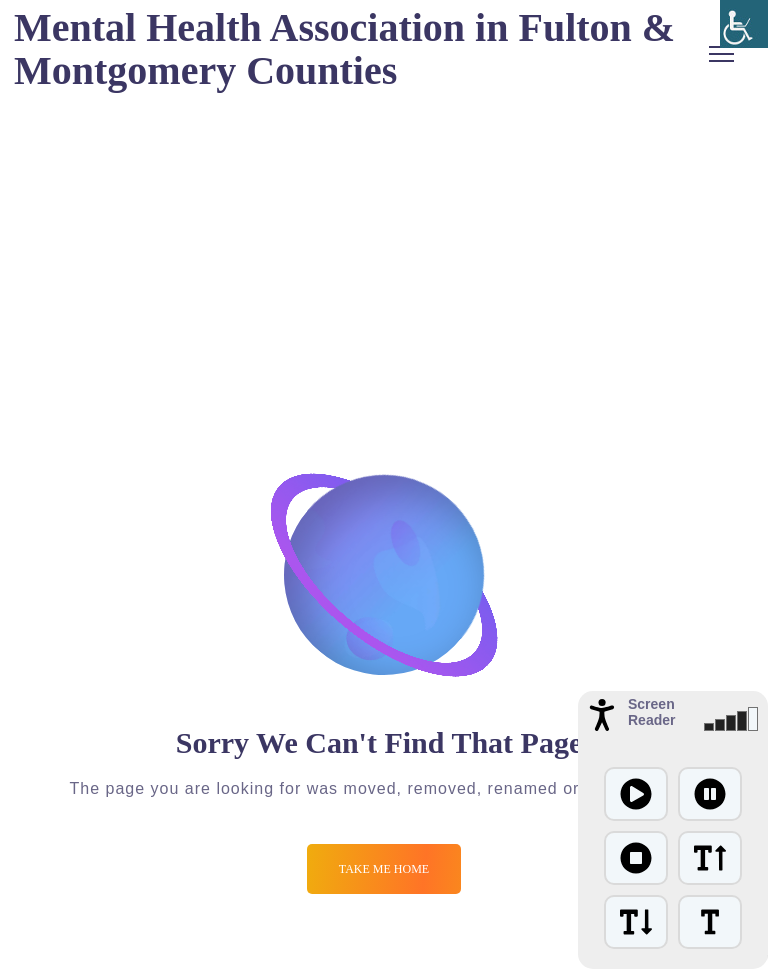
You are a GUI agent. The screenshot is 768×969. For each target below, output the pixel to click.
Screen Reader (651, 712)
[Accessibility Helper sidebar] (744, 24)
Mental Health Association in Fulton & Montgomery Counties (344, 49)
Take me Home (384, 869)
